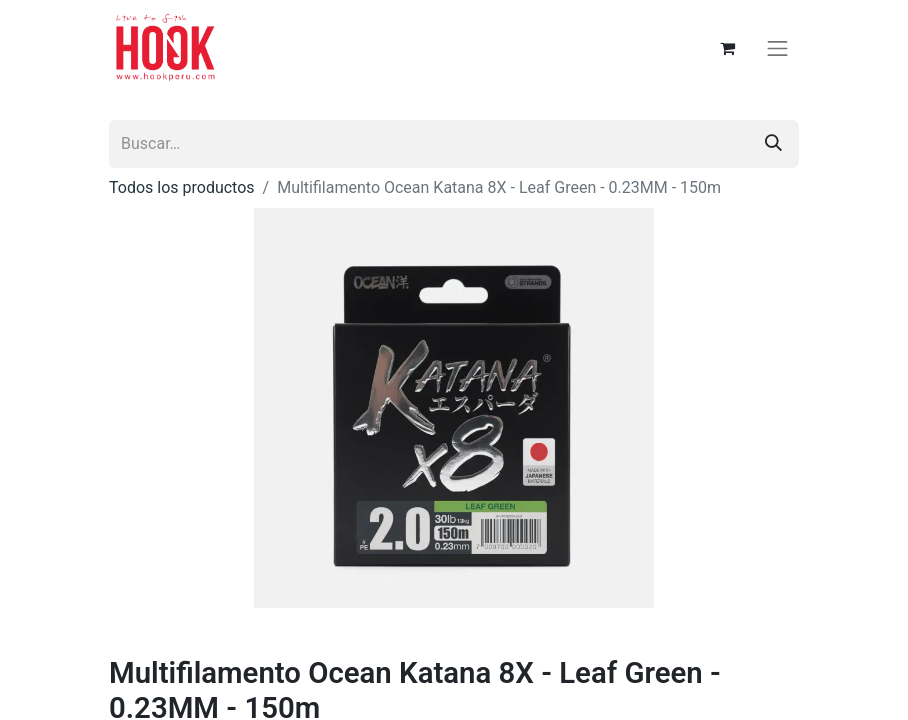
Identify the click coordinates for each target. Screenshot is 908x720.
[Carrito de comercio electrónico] (728, 48)
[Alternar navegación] (778, 48)
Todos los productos (182, 187)
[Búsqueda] (773, 144)
